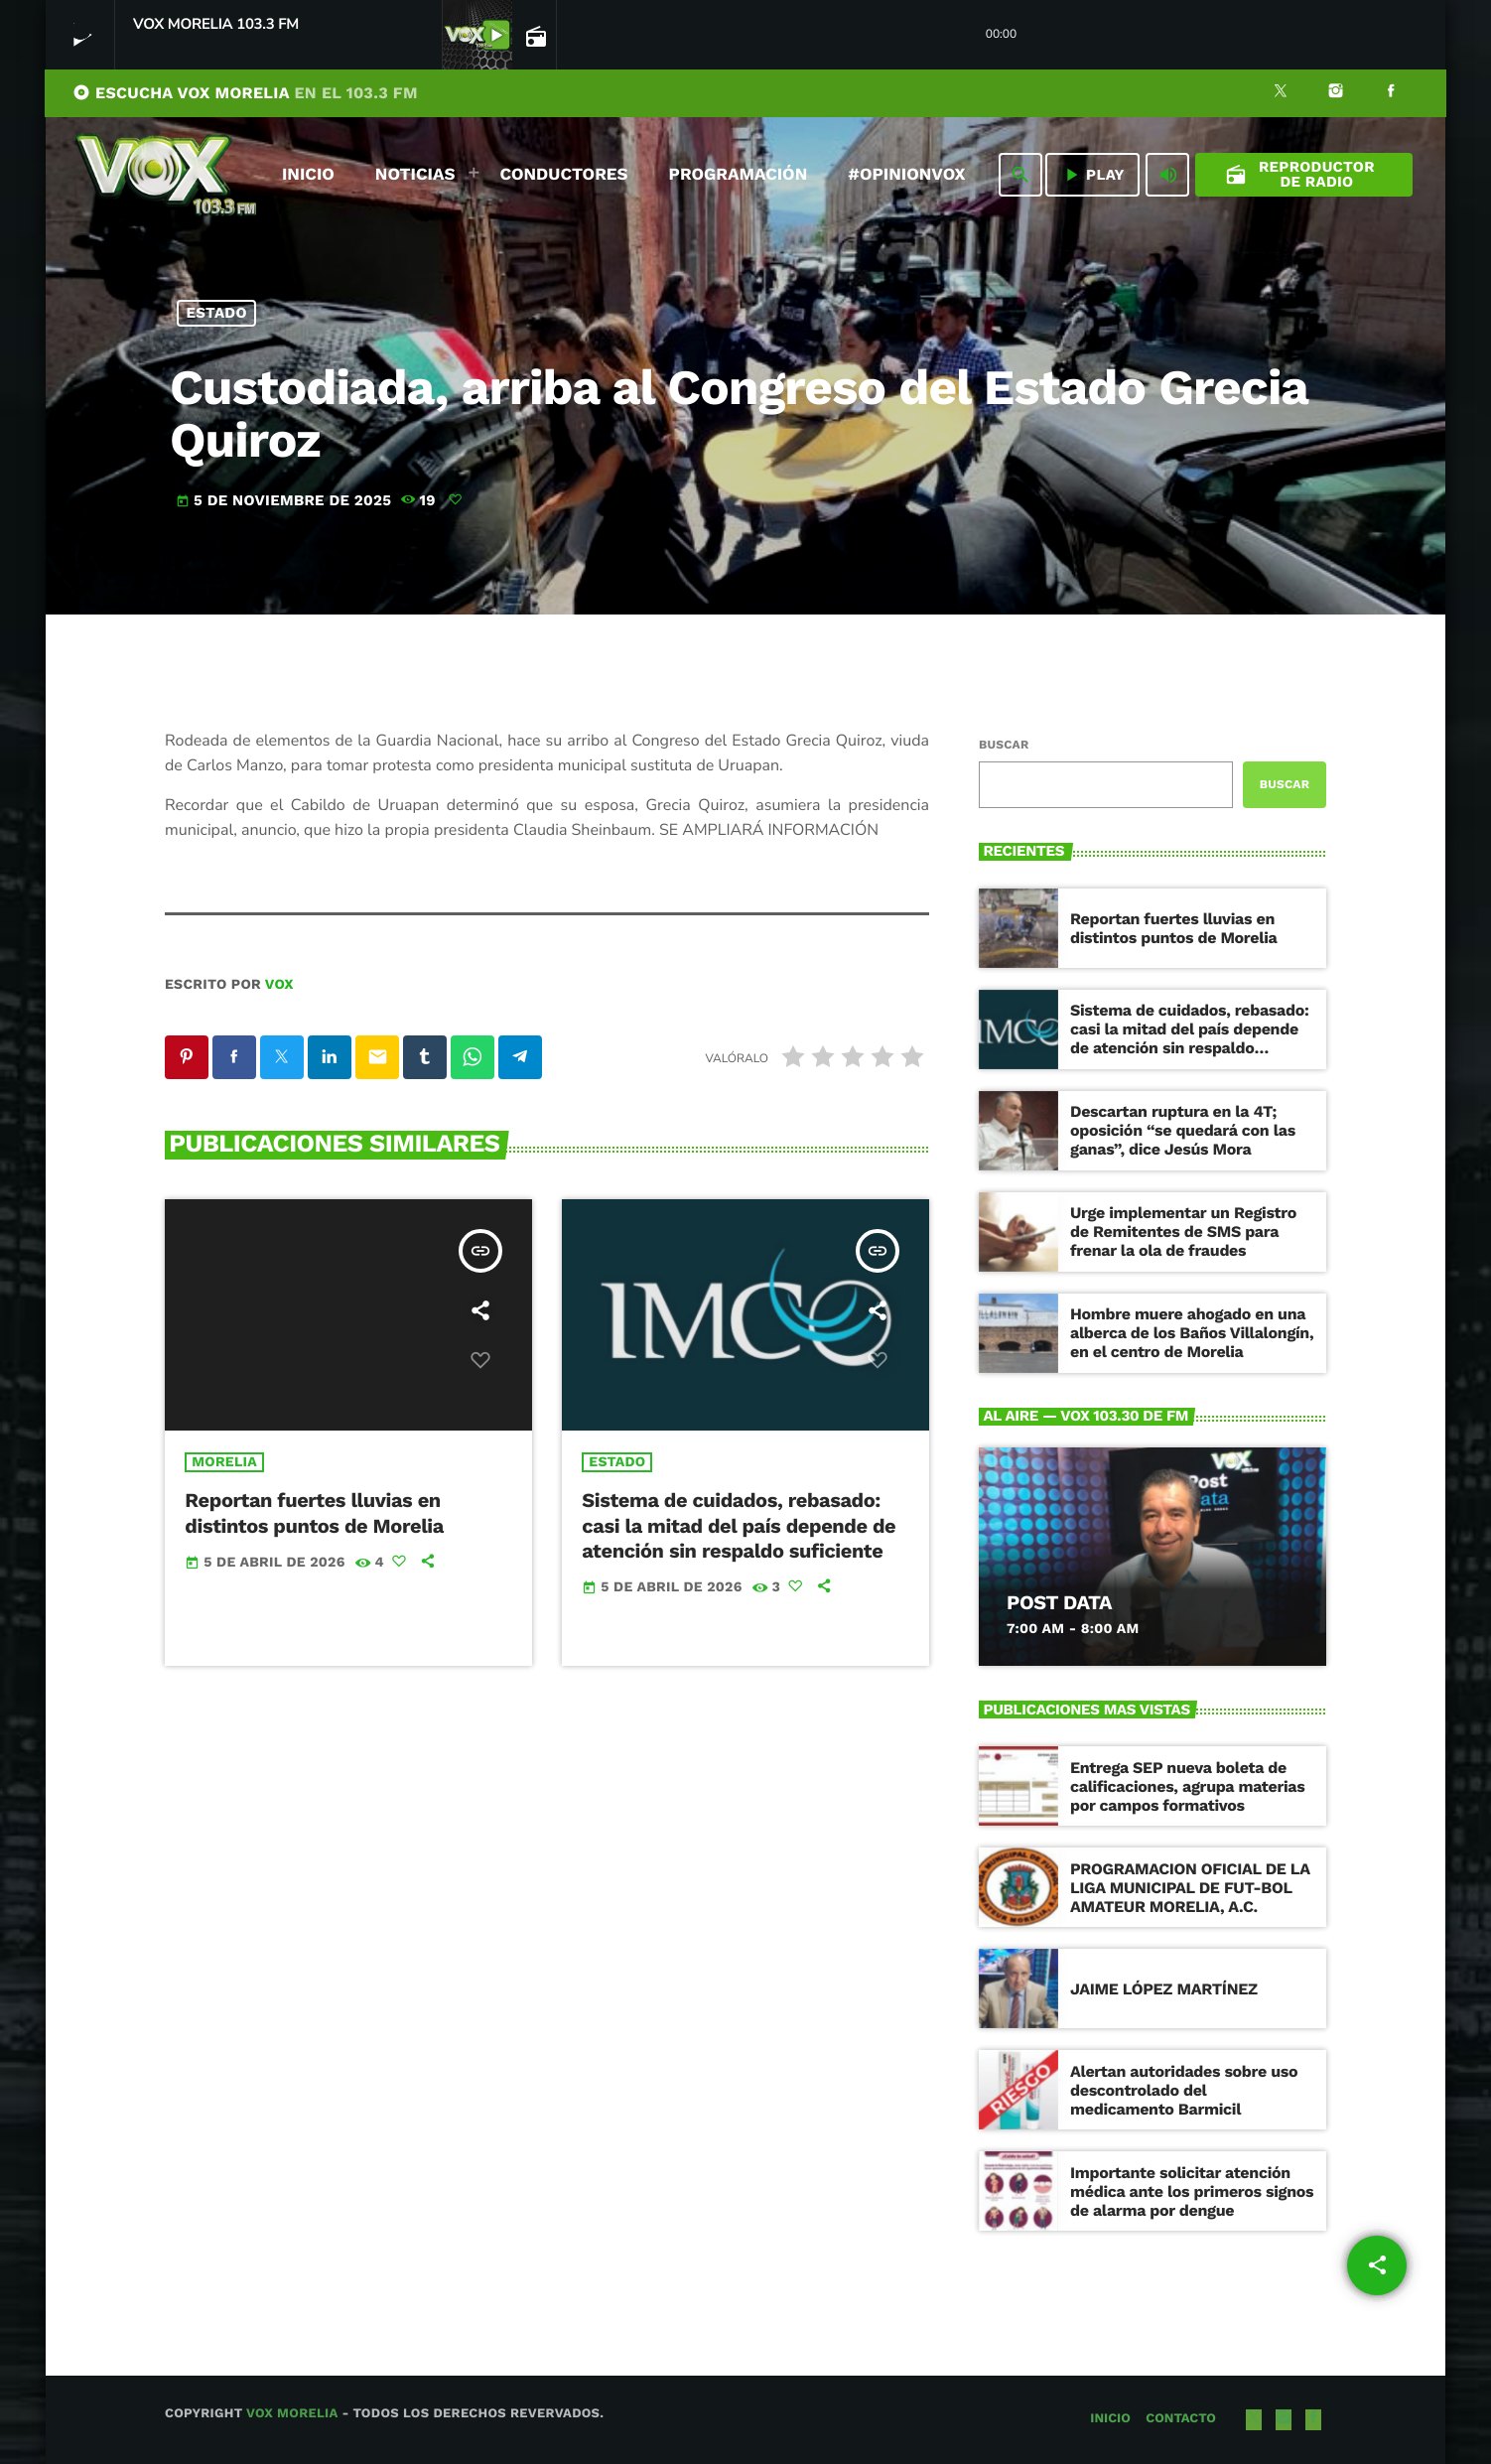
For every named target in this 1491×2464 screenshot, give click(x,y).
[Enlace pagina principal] (165, 174)
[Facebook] (1391, 93)
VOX (279, 985)
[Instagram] (1336, 93)
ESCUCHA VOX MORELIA (245, 92)
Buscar (1003, 745)
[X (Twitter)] (1280, 93)
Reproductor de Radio (1300, 174)
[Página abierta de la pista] (534, 35)
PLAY (1092, 175)
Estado (217, 313)
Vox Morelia (292, 2413)
